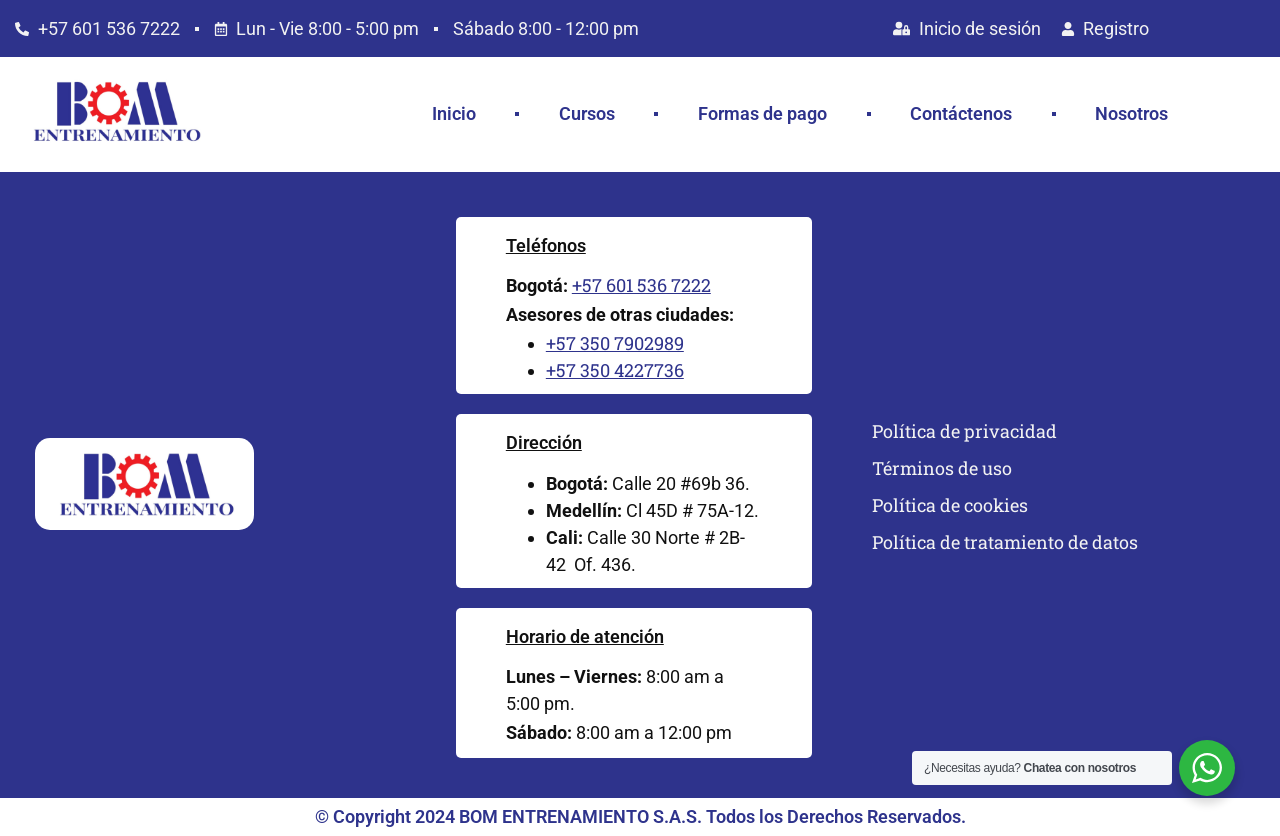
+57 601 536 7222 (641, 285)
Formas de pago (762, 113)
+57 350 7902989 (615, 343)
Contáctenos (961, 113)
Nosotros (1131, 113)
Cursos (587, 113)
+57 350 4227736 (615, 370)
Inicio (454, 113)
